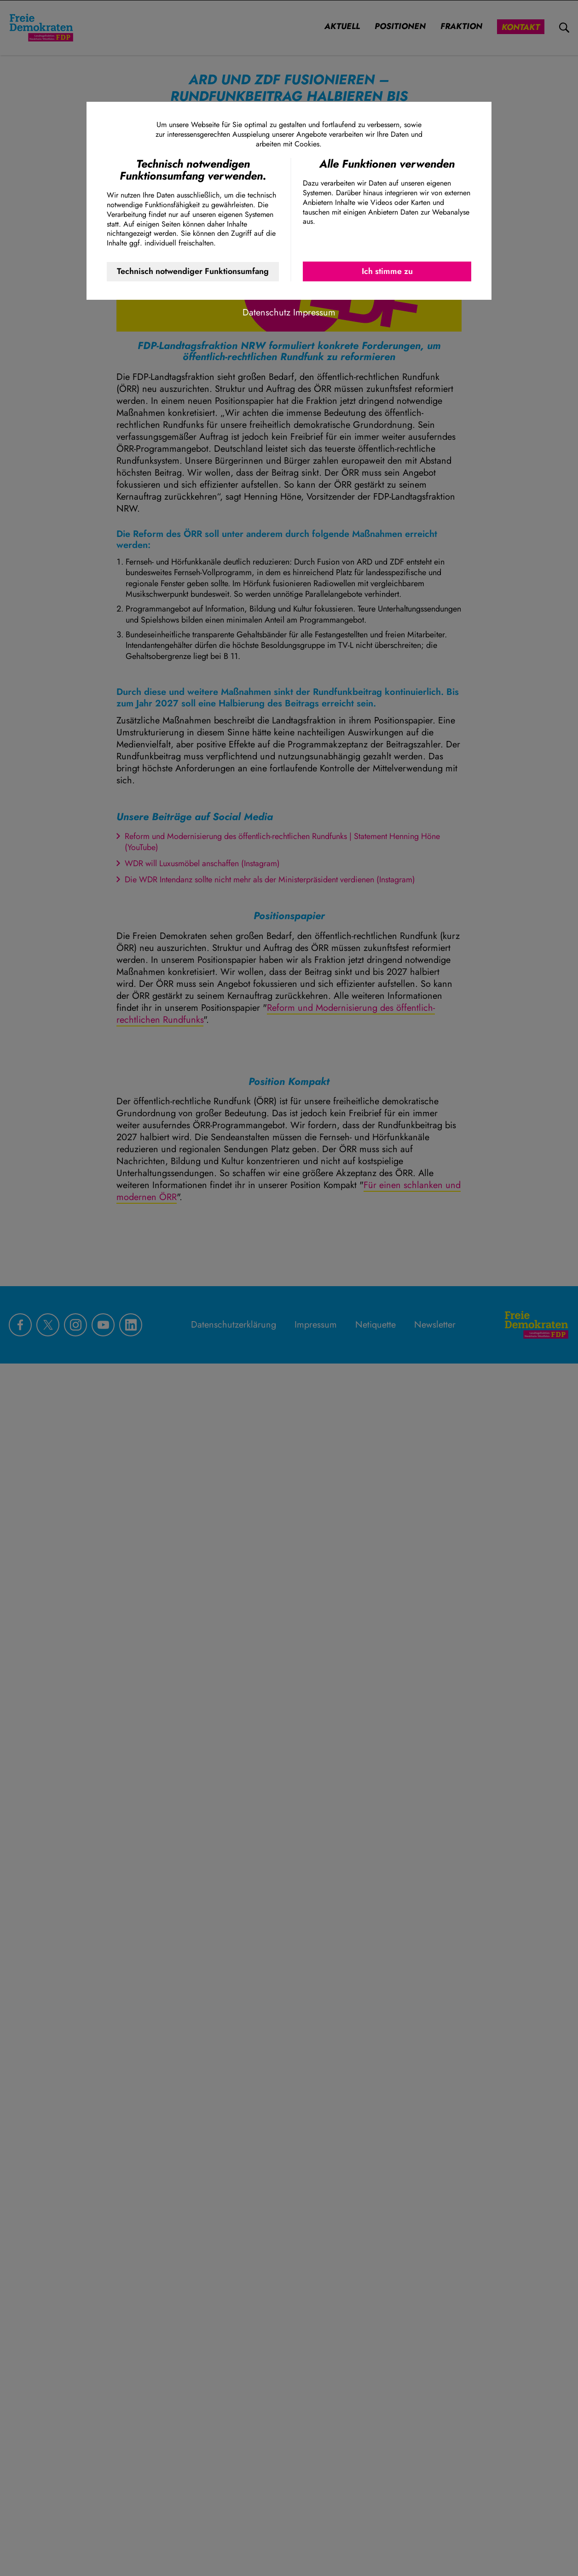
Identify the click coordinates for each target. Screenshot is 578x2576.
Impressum (314, 312)
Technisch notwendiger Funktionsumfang (193, 271)
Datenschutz (266, 312)
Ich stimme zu (387, 271)
